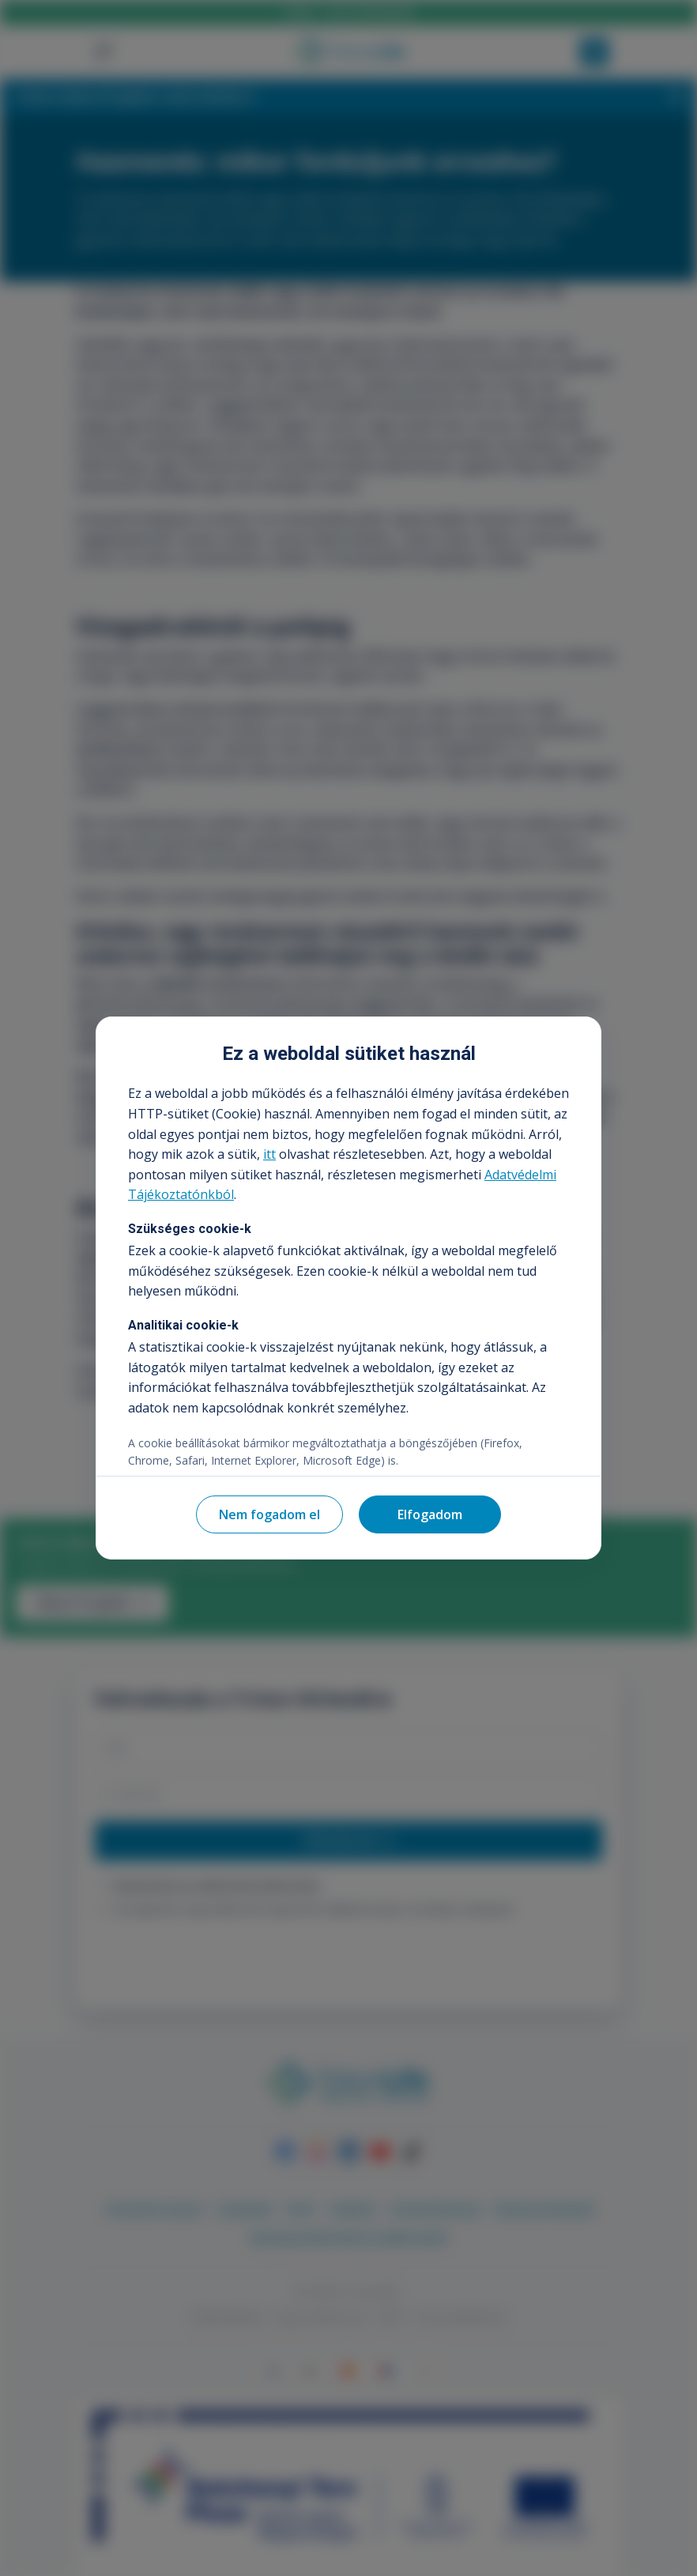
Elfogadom (429, 1514)
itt (269, 1154)
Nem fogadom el (269, 1514)
